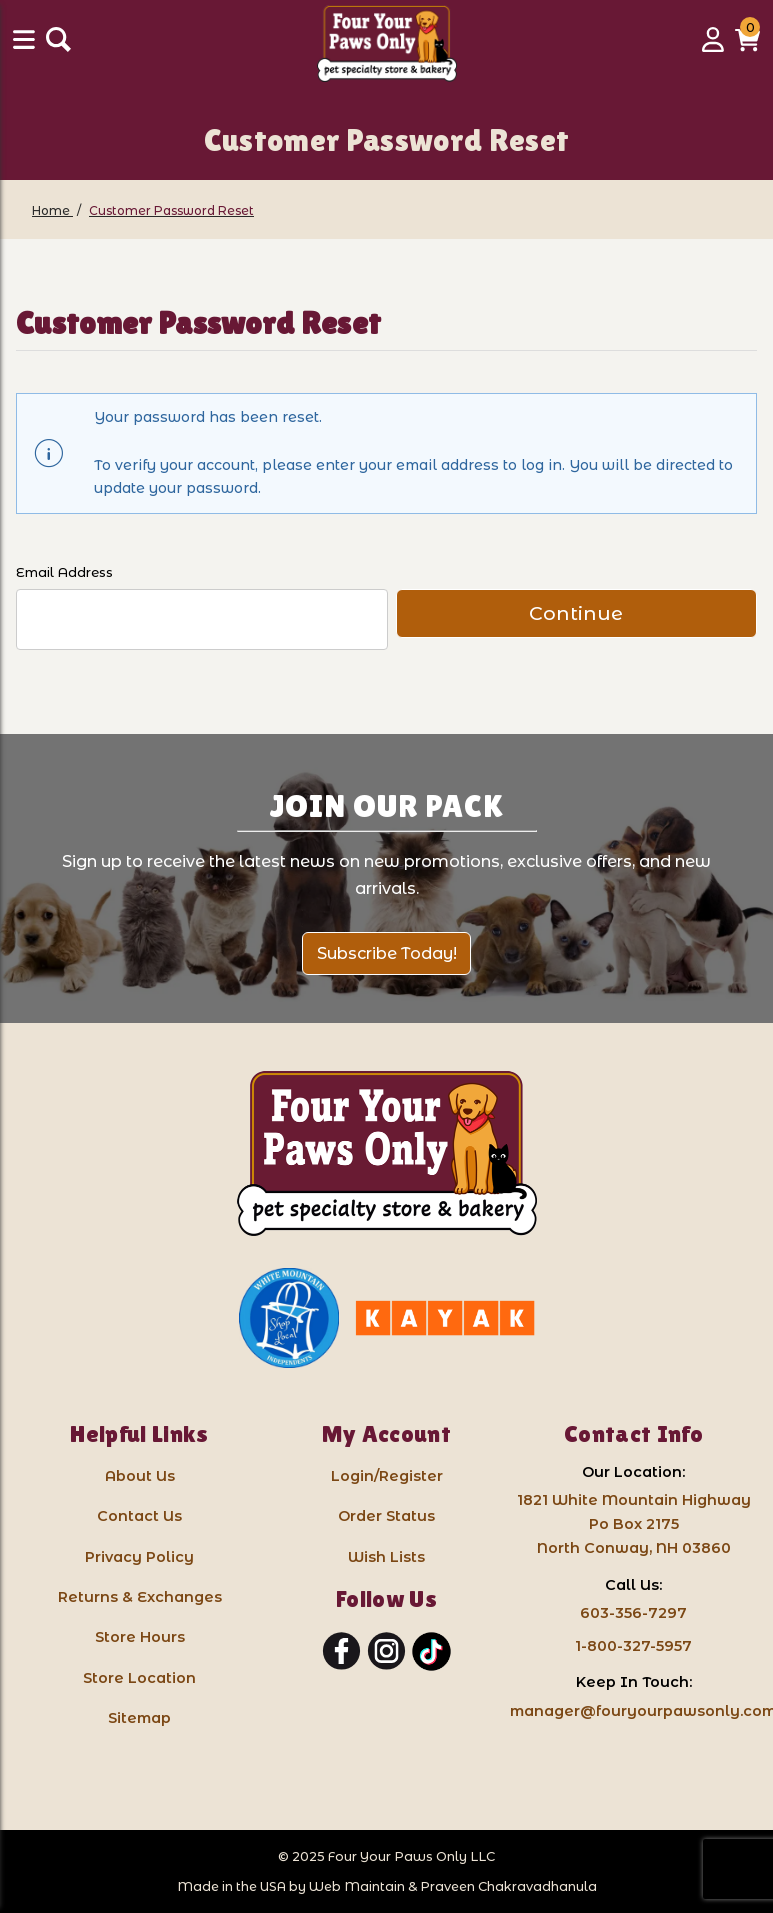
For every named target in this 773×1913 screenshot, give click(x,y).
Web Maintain (357, 1886)
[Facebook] (341, 1652)
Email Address (64, 572)
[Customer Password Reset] (171, 210)
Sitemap (139, 1718)
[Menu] (26, 46)
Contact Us (139, 1516)
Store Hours (140, 1637)
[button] (747, 46)
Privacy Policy (139, 1557)
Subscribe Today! (387, 953)
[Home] (52, 210)
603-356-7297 (633, 1613)
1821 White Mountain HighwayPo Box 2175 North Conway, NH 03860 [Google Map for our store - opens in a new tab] (634, 1524)
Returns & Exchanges (140, 1597)
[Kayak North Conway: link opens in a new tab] (445, 1318)
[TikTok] (431, 1652)
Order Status (386, 1516)
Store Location (139, 1678)
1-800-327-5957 (633, 1646)
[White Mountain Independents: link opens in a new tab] (289, 1318)
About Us (140, 1476)
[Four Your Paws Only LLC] (387, 1153)
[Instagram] (386, 1652)
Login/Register (387, 1476)
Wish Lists (386, 1557)
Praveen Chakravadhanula (508, 1886)
